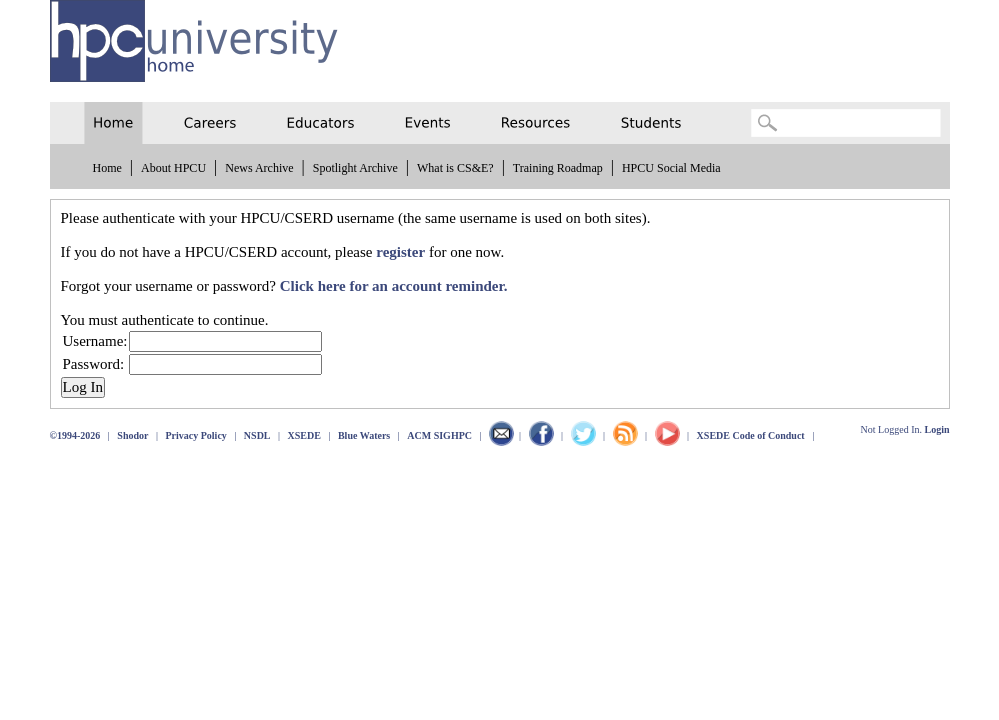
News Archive (259, 168)
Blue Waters (364, 435)
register (400, 252)
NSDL (257, 435)
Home (107, 168)
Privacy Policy (195, 435)
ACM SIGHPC (439, 435)
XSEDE (304, 435)
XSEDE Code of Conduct (751, 435)
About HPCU (173, 168)
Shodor (132, 435)
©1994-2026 (75, 435)
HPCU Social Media (671, 168)
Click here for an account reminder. (394, 286)
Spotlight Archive (355, 168)
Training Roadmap (558, 168)
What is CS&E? (455, 168)
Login (936, 429)
